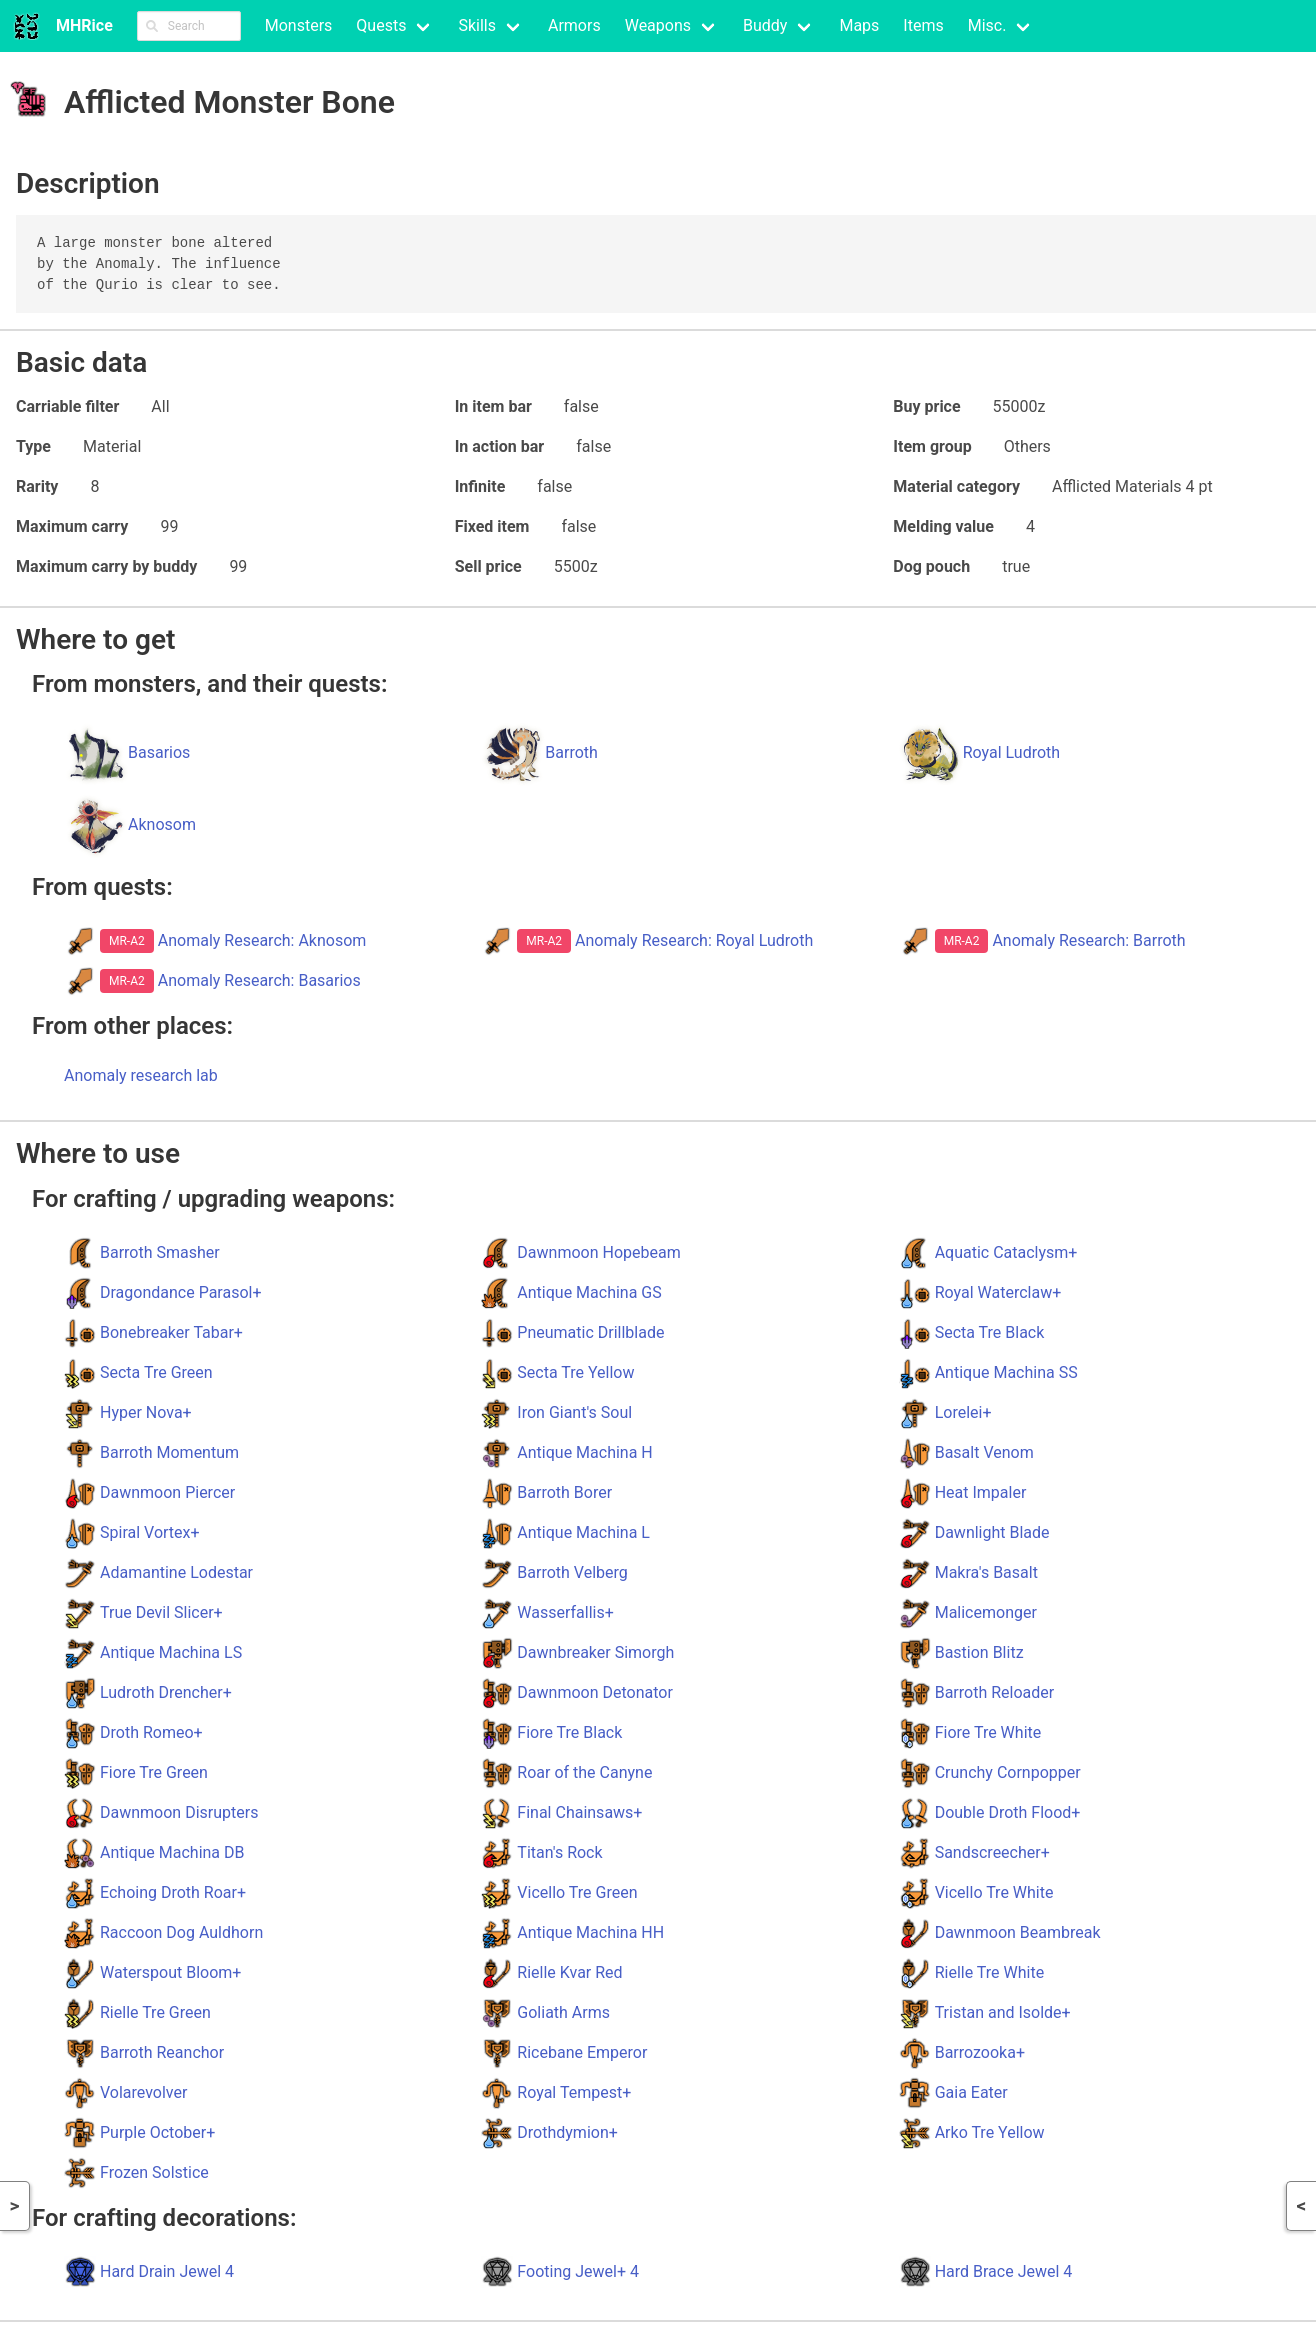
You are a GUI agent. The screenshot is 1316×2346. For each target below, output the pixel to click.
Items (923, 25)
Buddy (765, 25)
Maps (859, 25)
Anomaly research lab (141, 1075)
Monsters (299, 25)
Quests (381, 25)
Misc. (987, 25)
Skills (477, 25)
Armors (574, 25)
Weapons (658, 25)
